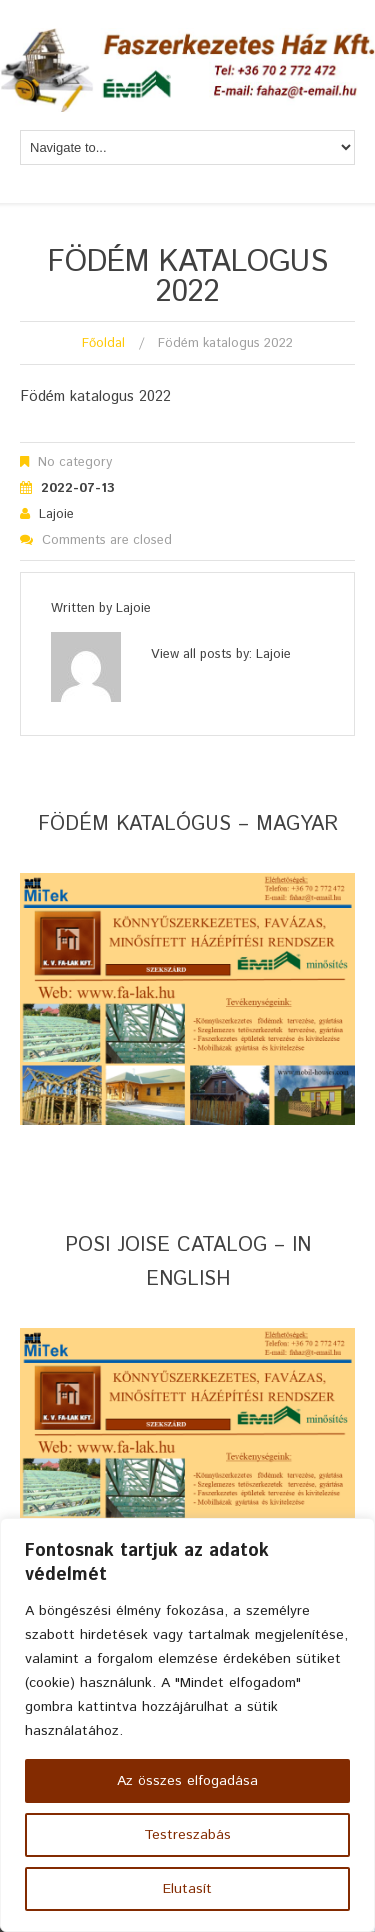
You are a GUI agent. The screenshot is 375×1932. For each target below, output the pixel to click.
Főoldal (103, 343)
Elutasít (187, 1889)
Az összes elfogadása (187, 1781)
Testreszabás (187, 1835)
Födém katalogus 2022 (95, 396)
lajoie (56, 514)
